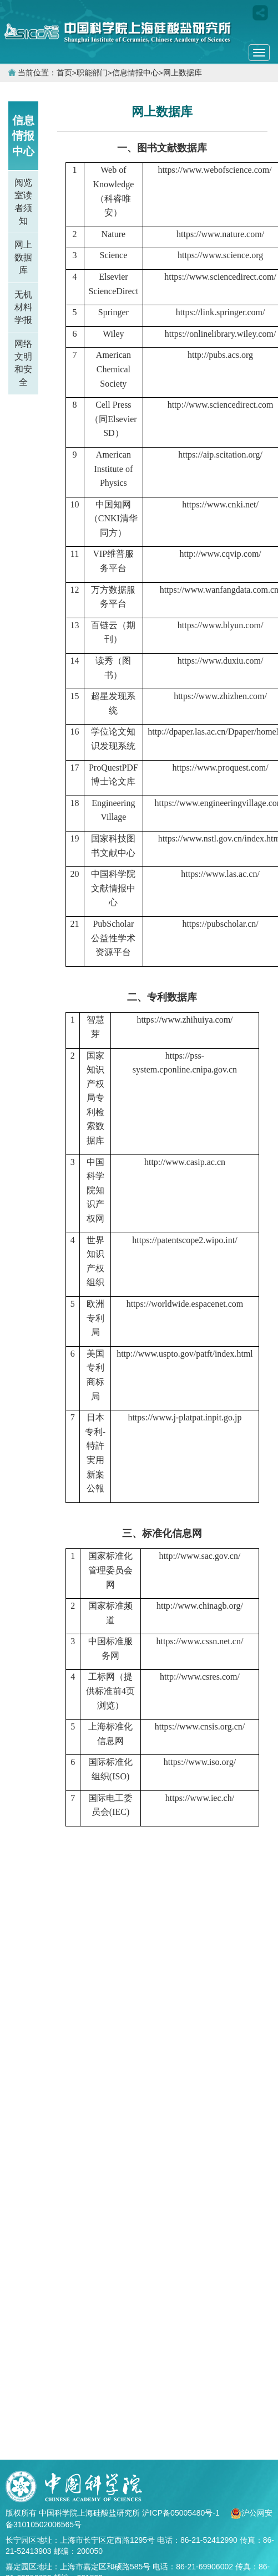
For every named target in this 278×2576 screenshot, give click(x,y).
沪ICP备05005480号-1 (182, 2512)
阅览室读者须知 (23, 201)
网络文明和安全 (23, 363)
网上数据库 (182, 73)
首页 (64, 73)
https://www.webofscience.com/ (215, 170)
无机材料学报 (23, 307)
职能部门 (92, 73)
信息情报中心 (135, 73)
